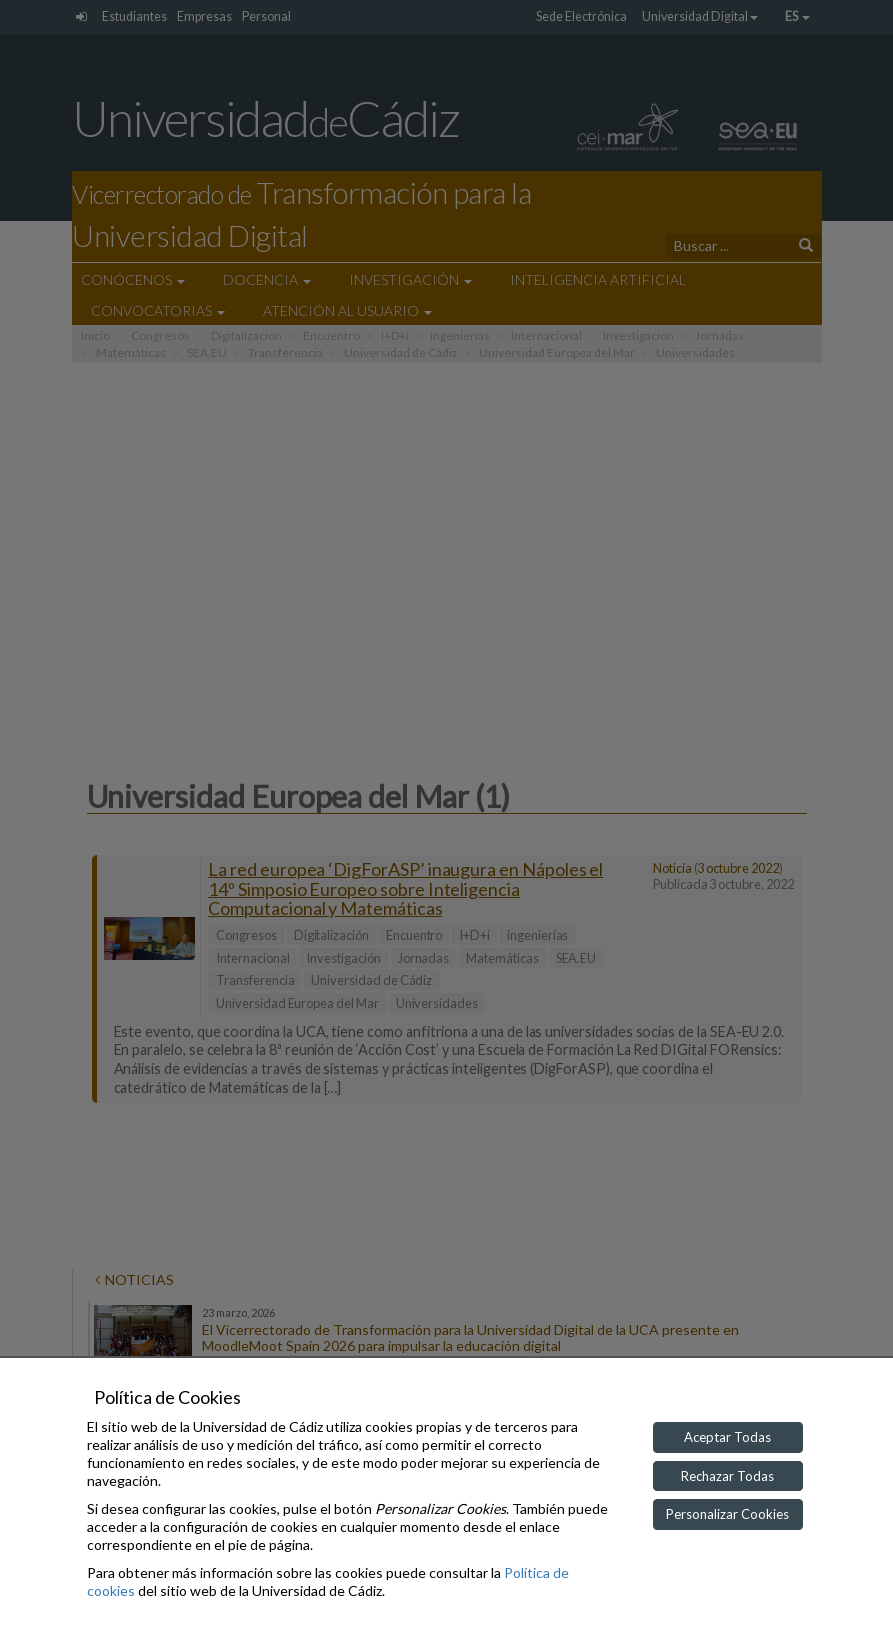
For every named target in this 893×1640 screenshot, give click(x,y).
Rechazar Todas (727, 1476)
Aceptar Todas (727, 1437)
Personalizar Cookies (727, 1514)
